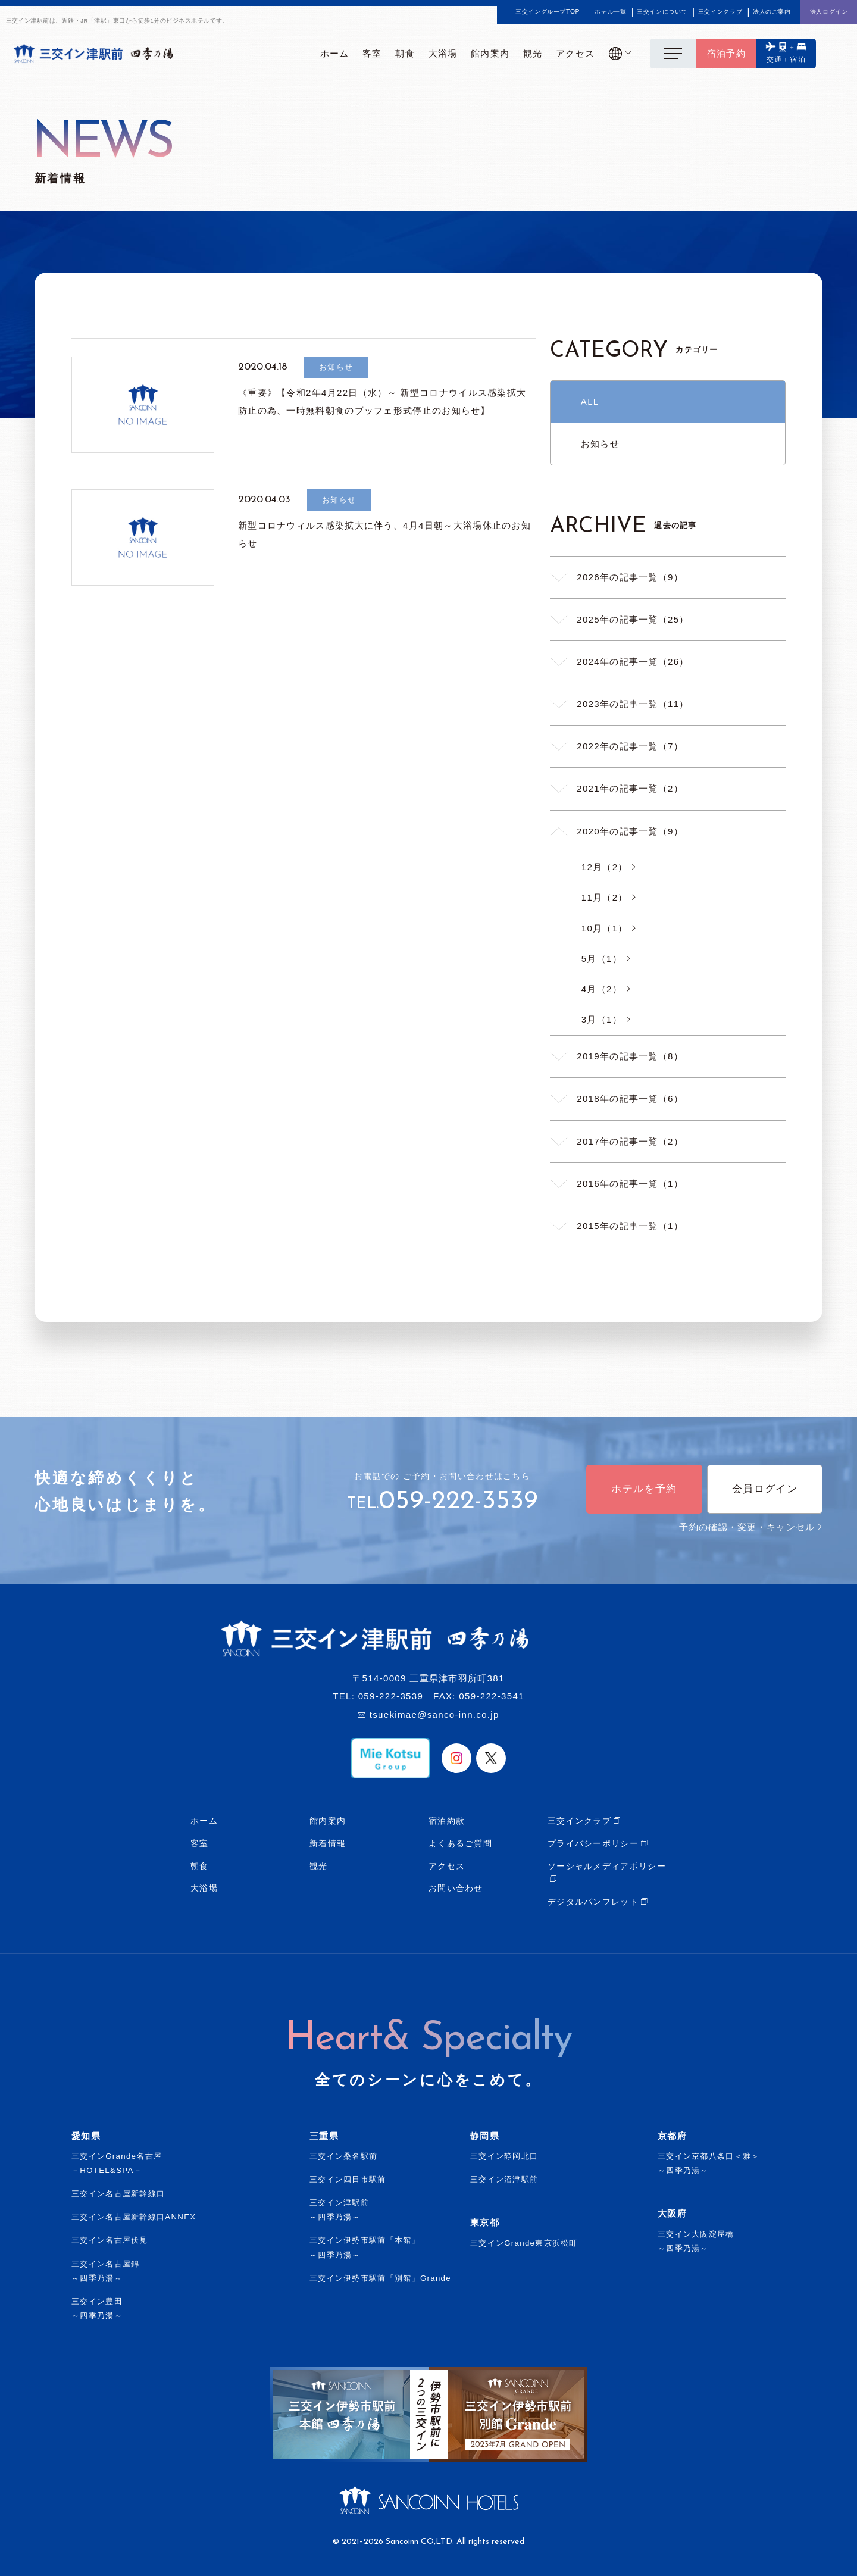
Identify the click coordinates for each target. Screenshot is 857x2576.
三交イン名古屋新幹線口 (118, 2193)
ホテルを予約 (644, 1489)
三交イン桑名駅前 (343, 2156)
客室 (199, 1843)
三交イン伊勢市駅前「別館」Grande (380, 2278)
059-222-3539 (458, 1502)
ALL (590, 401)
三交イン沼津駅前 (504, 2179)
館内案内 (327, 1820)
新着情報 (327, 1843)
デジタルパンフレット (593, 1901)
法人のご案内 (772, 12)
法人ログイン (829, 11)
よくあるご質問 (460, 1843)
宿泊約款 (446, 1820)
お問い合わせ (455, 1888)
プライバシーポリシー (593, 1843)
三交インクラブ (720, 12)
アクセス (446, 1866)
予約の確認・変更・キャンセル (750, 1527)
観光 (318, 1866)
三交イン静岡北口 (504, 2156)
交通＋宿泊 (786, 59)
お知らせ (600, 444)
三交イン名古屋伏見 (109, 2240)
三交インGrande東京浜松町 (524, 2243)
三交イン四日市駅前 (347, 2179)
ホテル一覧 (610, 12)
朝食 (199, 1866)
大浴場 (204, 1888)
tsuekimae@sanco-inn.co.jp (434, 1714)
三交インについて (662, 12)
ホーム (204, 1820)
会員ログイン (764, 1489)
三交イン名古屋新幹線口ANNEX (133, 2216)
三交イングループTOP (547, 12)
